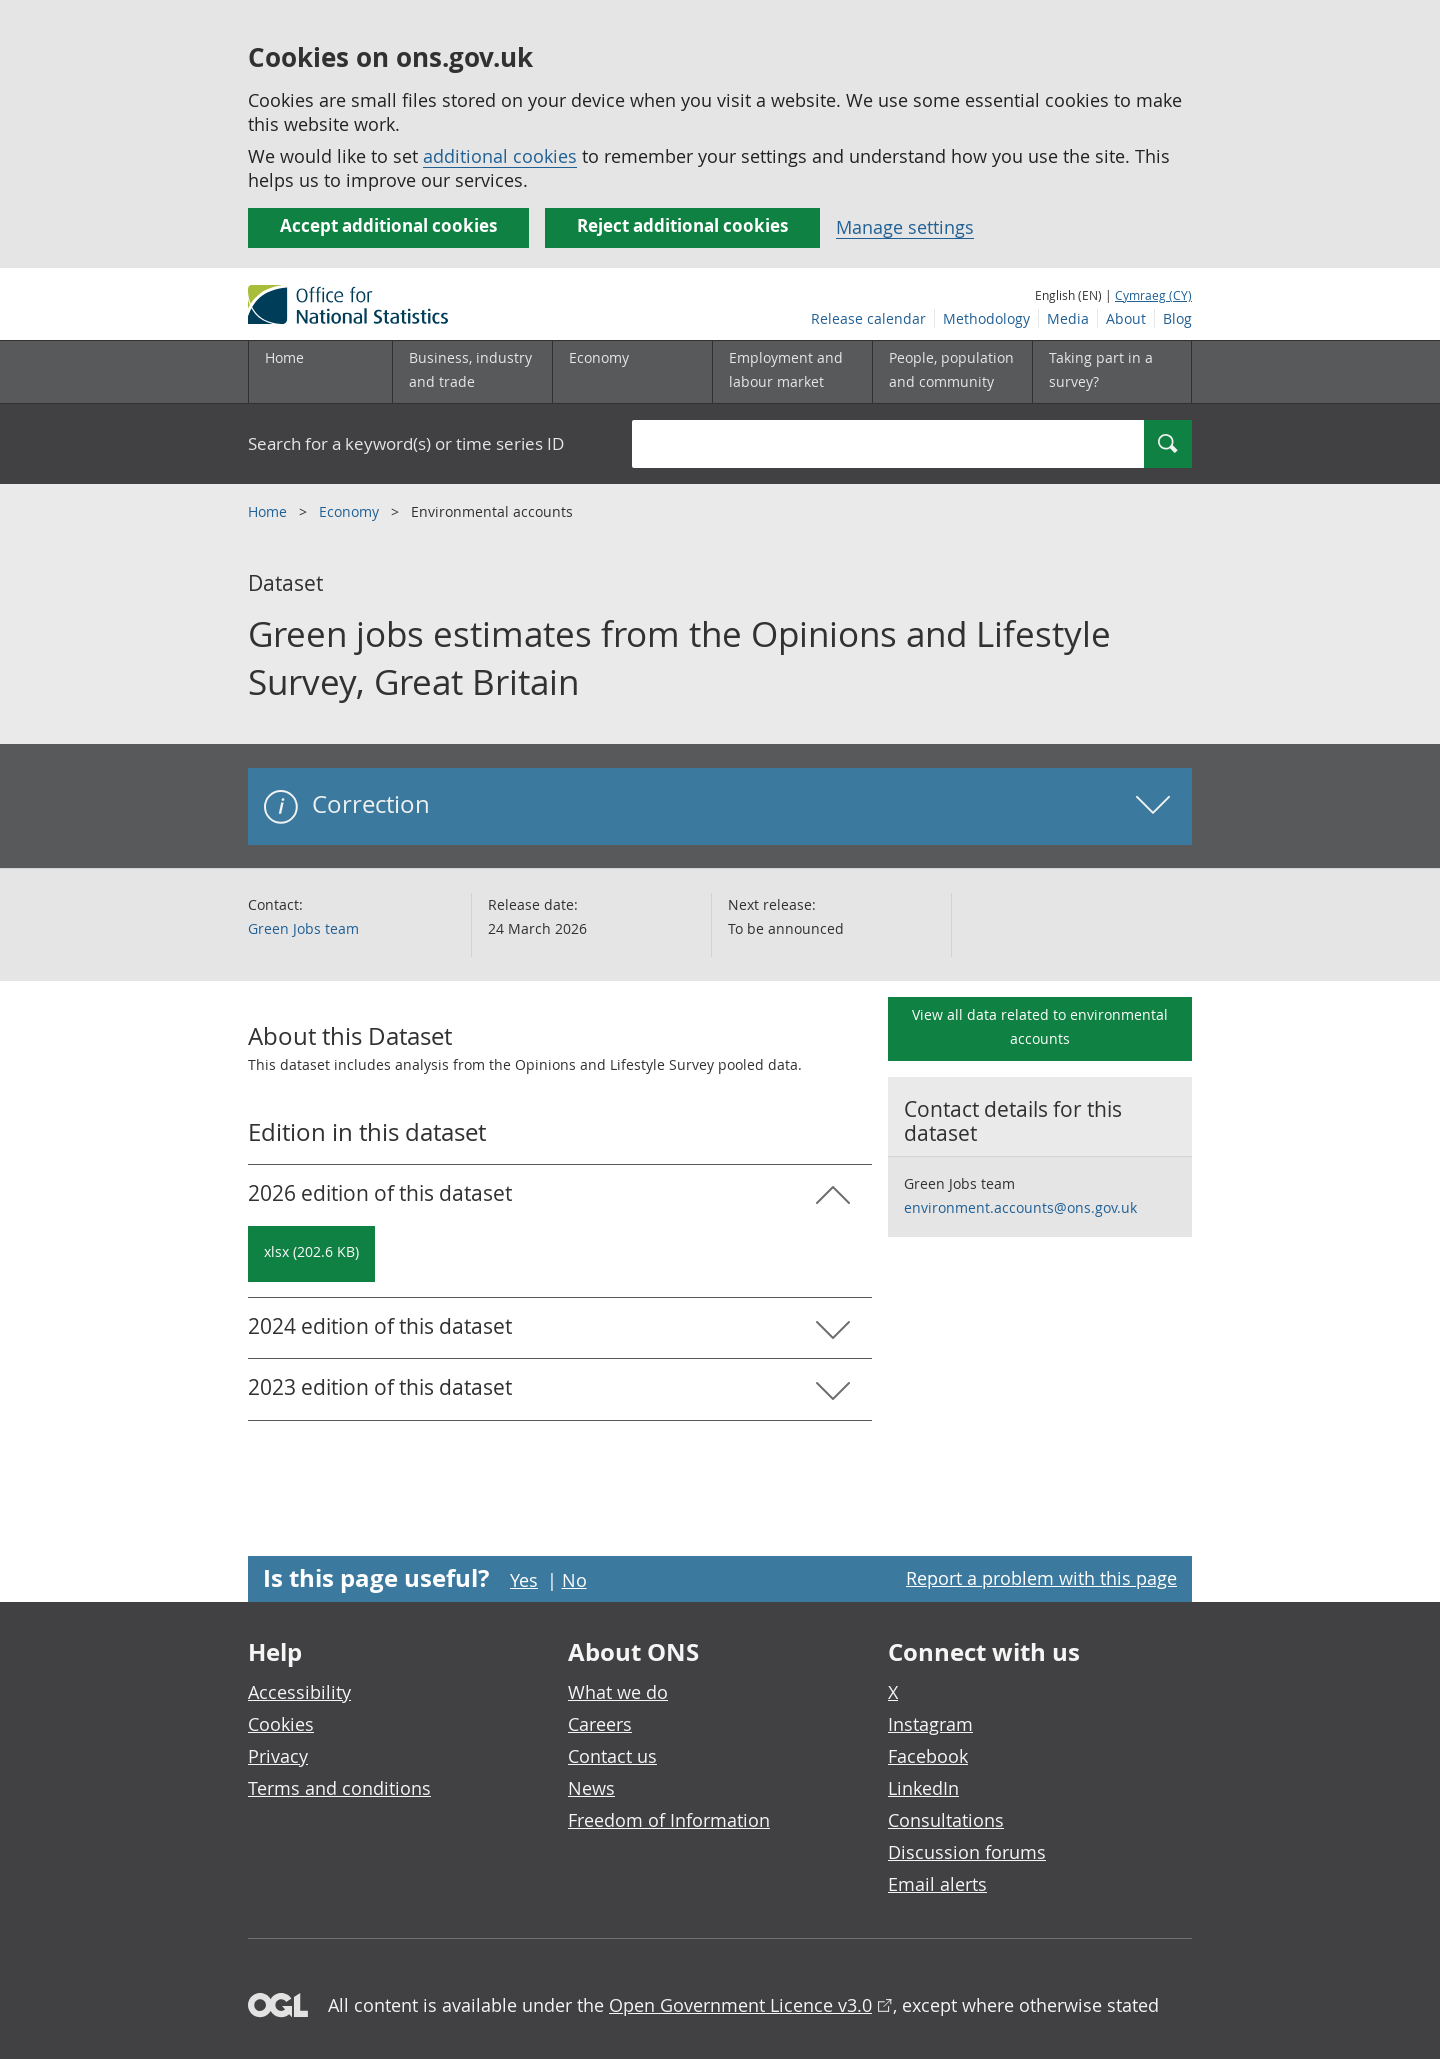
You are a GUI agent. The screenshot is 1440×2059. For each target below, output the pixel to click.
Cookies (281, 1724)
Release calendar (868, 318)
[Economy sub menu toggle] (632, 372)
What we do (618, 1692)
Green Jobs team (303, 928)
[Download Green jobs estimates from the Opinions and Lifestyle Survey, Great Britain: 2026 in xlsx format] (311, 1254)
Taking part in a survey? (1101, 369)
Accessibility (299, 1692)
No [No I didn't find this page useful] (574, 1580)
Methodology (986, 318)
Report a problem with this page (1041, 1578)
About (1126, 318)
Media (1068, 318)
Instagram (930, 1724)
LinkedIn (923, 1788)
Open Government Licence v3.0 (740, 2005)
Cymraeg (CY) (1153, 295)
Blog (1177, 318)
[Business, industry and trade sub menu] (472, 372)
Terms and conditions (339, 1788)
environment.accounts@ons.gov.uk (1020, 1207)
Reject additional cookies (682, 225)
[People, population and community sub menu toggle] (952, 372)
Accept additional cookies (388, 225)
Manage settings (905, 227)
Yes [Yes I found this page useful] (524, 1580)
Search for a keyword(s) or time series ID (406, 443)
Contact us (612, 1756)
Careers (600, 1724)
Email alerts (937, 1884)
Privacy (278, 1756)
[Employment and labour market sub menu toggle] (792, 372)
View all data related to (1040, 1026)
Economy (351, 511)
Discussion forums (967, 1852)
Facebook (928, 1756)
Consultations (946, 1820)
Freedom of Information (669, 1820)
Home (284, 357)
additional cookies (500, 156)
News (591, 1788)
